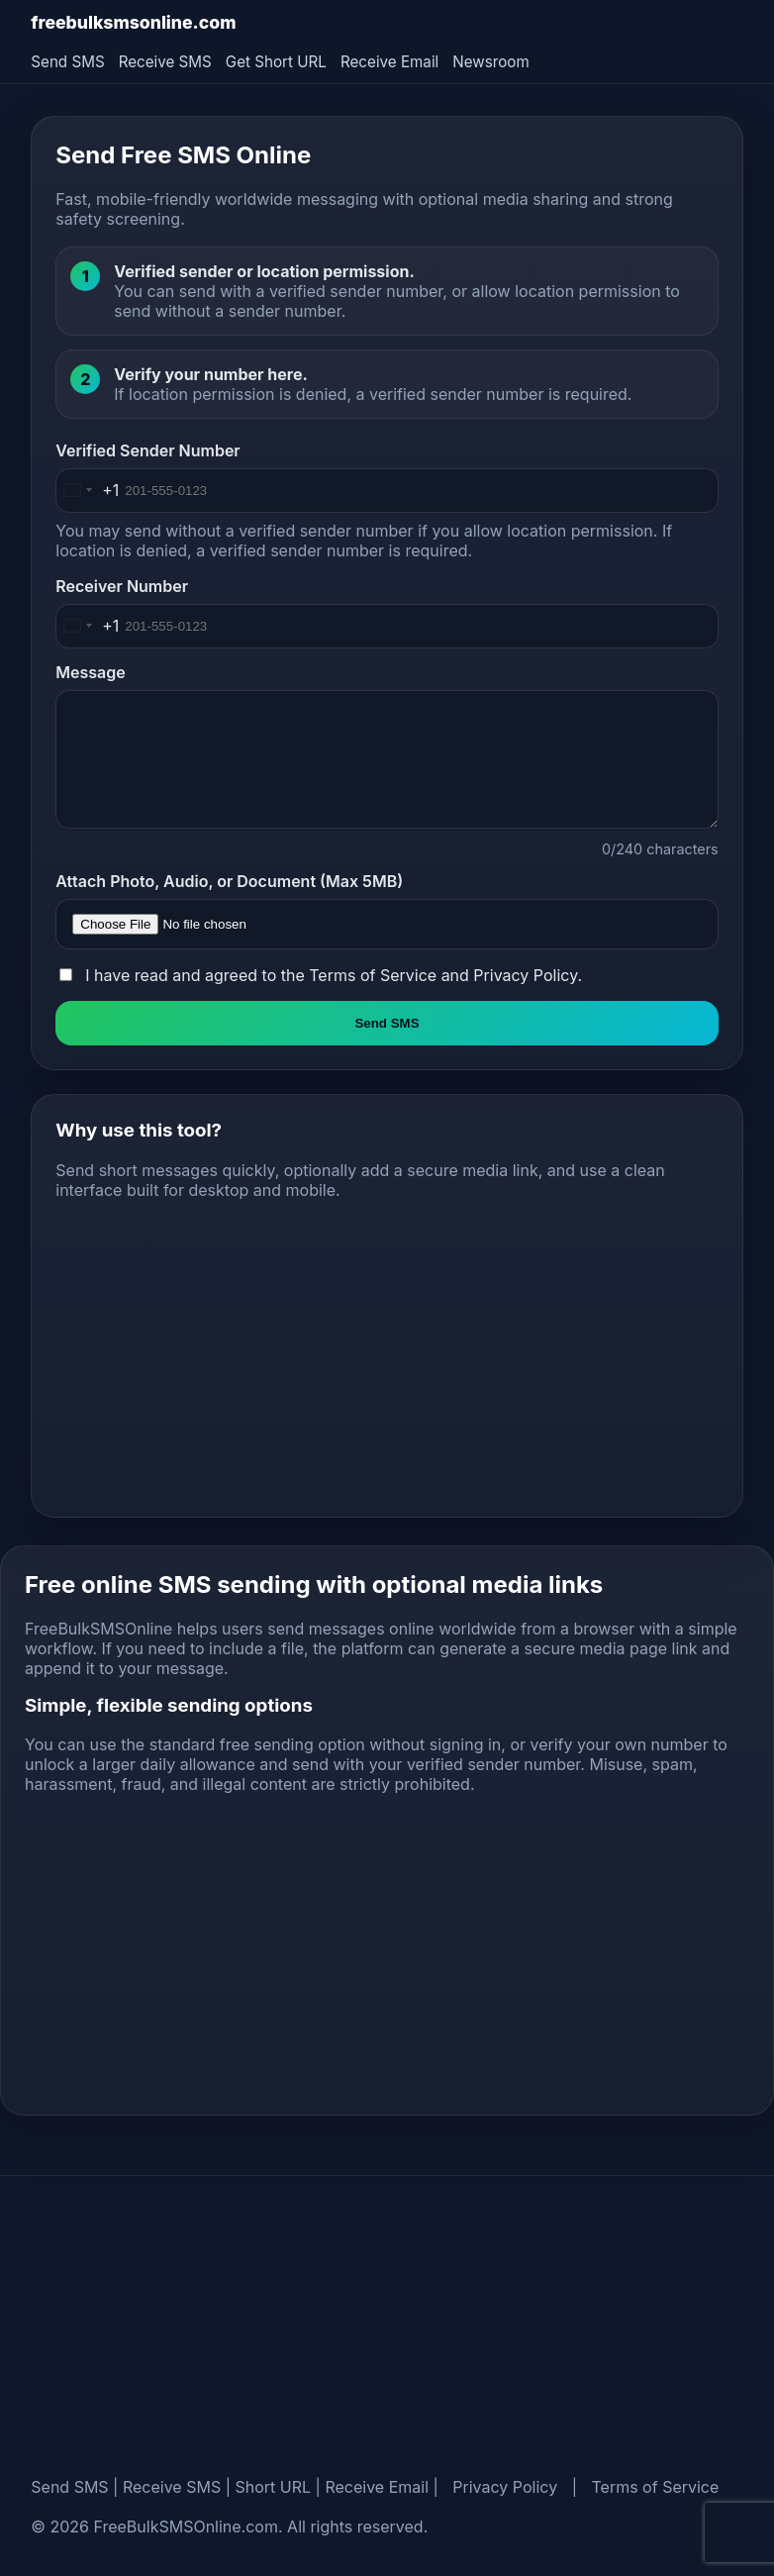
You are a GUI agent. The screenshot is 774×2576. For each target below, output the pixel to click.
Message (90, 672)
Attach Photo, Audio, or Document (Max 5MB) (229, 881)
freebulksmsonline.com (133, 22)
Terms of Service (372, 975)
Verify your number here (208, 374)
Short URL (274, 2487)
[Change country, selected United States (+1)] (87, 490)
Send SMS (67, 61)
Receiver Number (121, 586)
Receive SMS (165, 61)
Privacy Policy (525, 975)
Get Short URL (276, 61)
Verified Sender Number (147, 450)
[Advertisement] (386, 1354)
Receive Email (389, 61)
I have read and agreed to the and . (333, 975)
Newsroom (490, 61)
